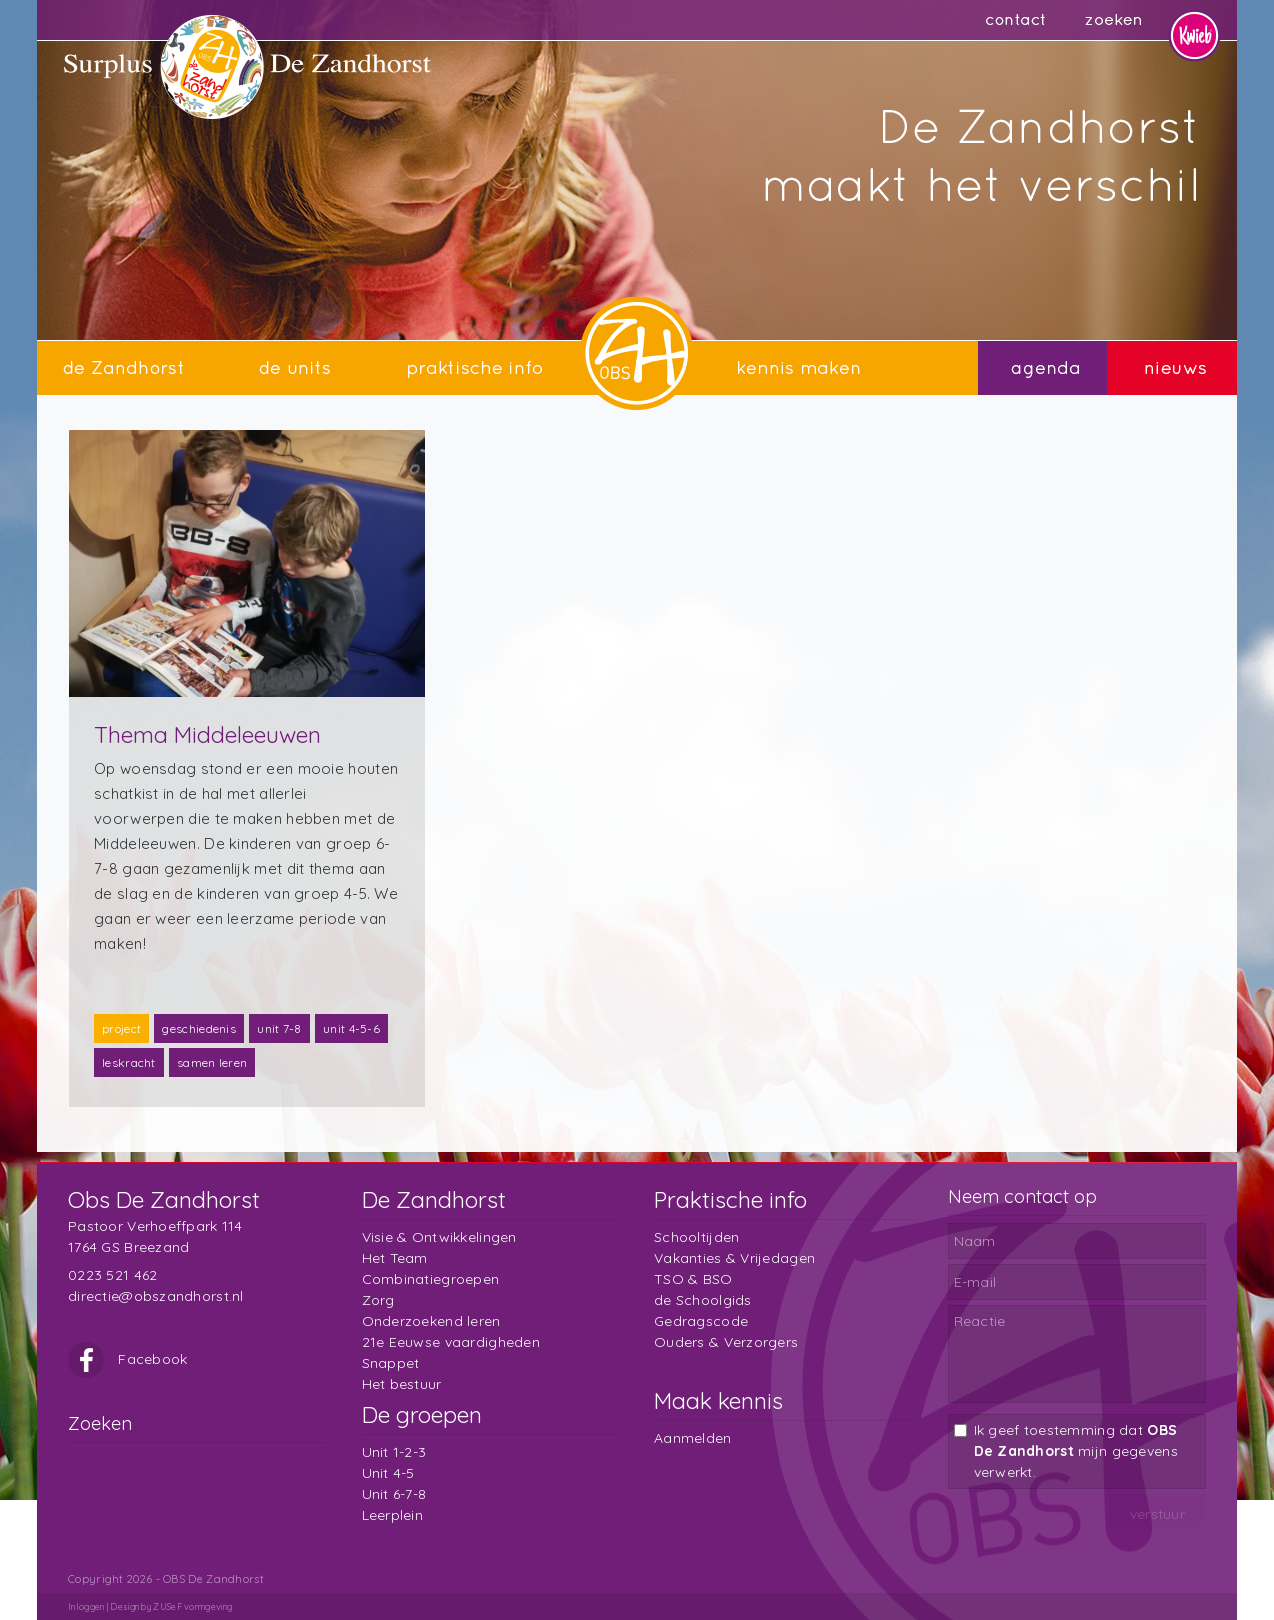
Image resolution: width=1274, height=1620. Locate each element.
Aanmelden (693, 1438)
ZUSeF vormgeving (192, 1606)
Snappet (391, 1363)
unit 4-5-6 (351, 1028)
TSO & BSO (693, 1279)
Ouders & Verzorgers (726, 1342)
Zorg (378, 1300)
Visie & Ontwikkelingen (439, 1237)
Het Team (395, 1258)
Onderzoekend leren (431, 1321)
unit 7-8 (279, 1028)
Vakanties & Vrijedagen (734, 1258)
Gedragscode (701, 1321)
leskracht (129, 1062)
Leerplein (393, 1515)
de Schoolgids (703, 1300)
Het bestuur (402, 1384)
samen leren (212, 1062)
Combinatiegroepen (431, 1279)
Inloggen (86, 1606)
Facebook (128, 1359)
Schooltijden (696, 1237)
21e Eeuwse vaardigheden (451, 1342)
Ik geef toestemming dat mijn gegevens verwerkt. (1076, 1451)
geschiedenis (199, 1028)
